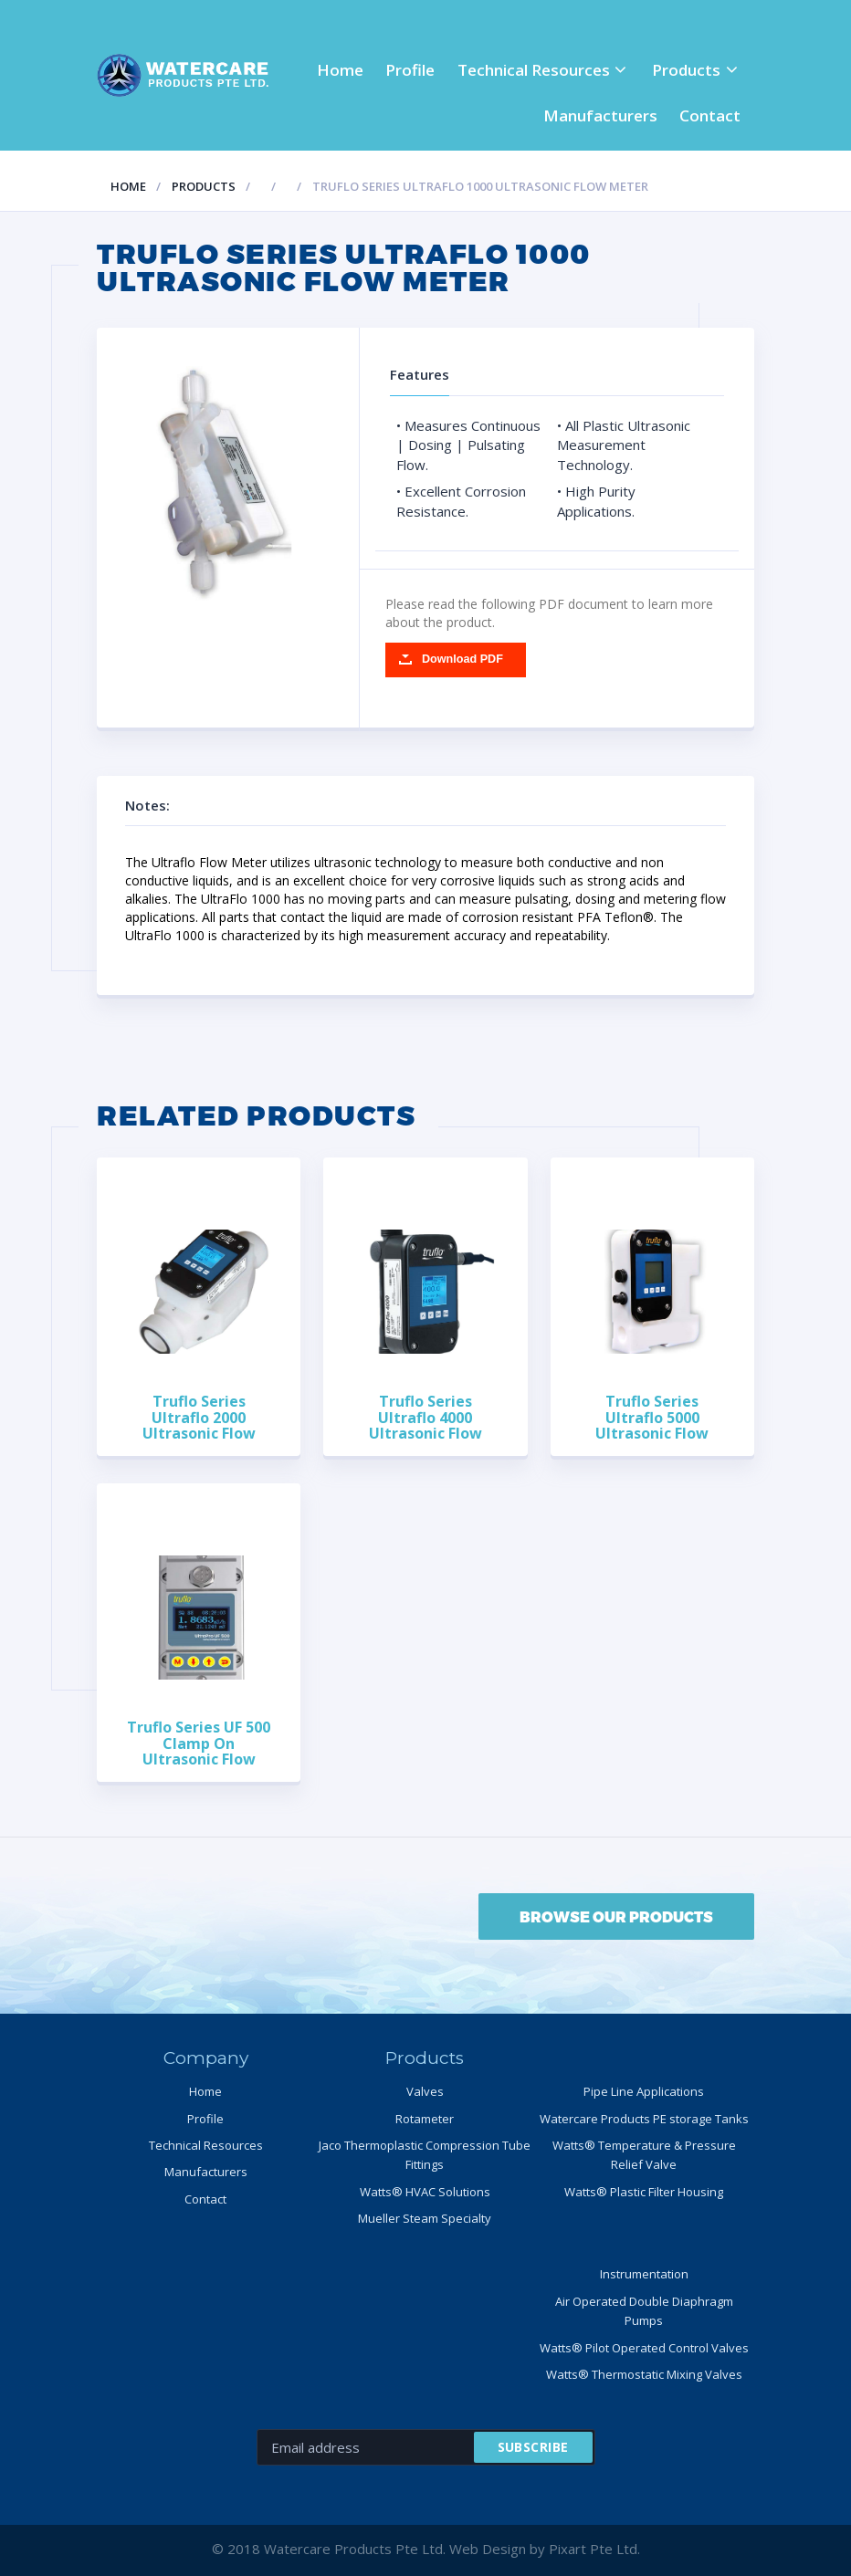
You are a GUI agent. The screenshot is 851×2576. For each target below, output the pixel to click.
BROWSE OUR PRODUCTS (616, 1916)
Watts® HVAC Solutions (425, 2191)
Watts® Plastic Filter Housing (643, 2191)
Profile (410, 69)
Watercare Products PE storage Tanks (644, 2118)
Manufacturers (600, 115)
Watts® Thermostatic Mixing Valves (644, 2374)
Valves (425, 2091)
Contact (710, 115)
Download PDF (462, 659)
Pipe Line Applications (643, 2091)
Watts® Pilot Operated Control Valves (644, 2348)
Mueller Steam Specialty (424, 2218)
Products (686, 69)
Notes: (161, 805)
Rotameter (424, 2118)
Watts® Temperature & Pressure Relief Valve (644, 2155)
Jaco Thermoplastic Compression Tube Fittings (425, 2155)
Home (340, 69)
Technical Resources (533, 69)
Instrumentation (644, 2274)
